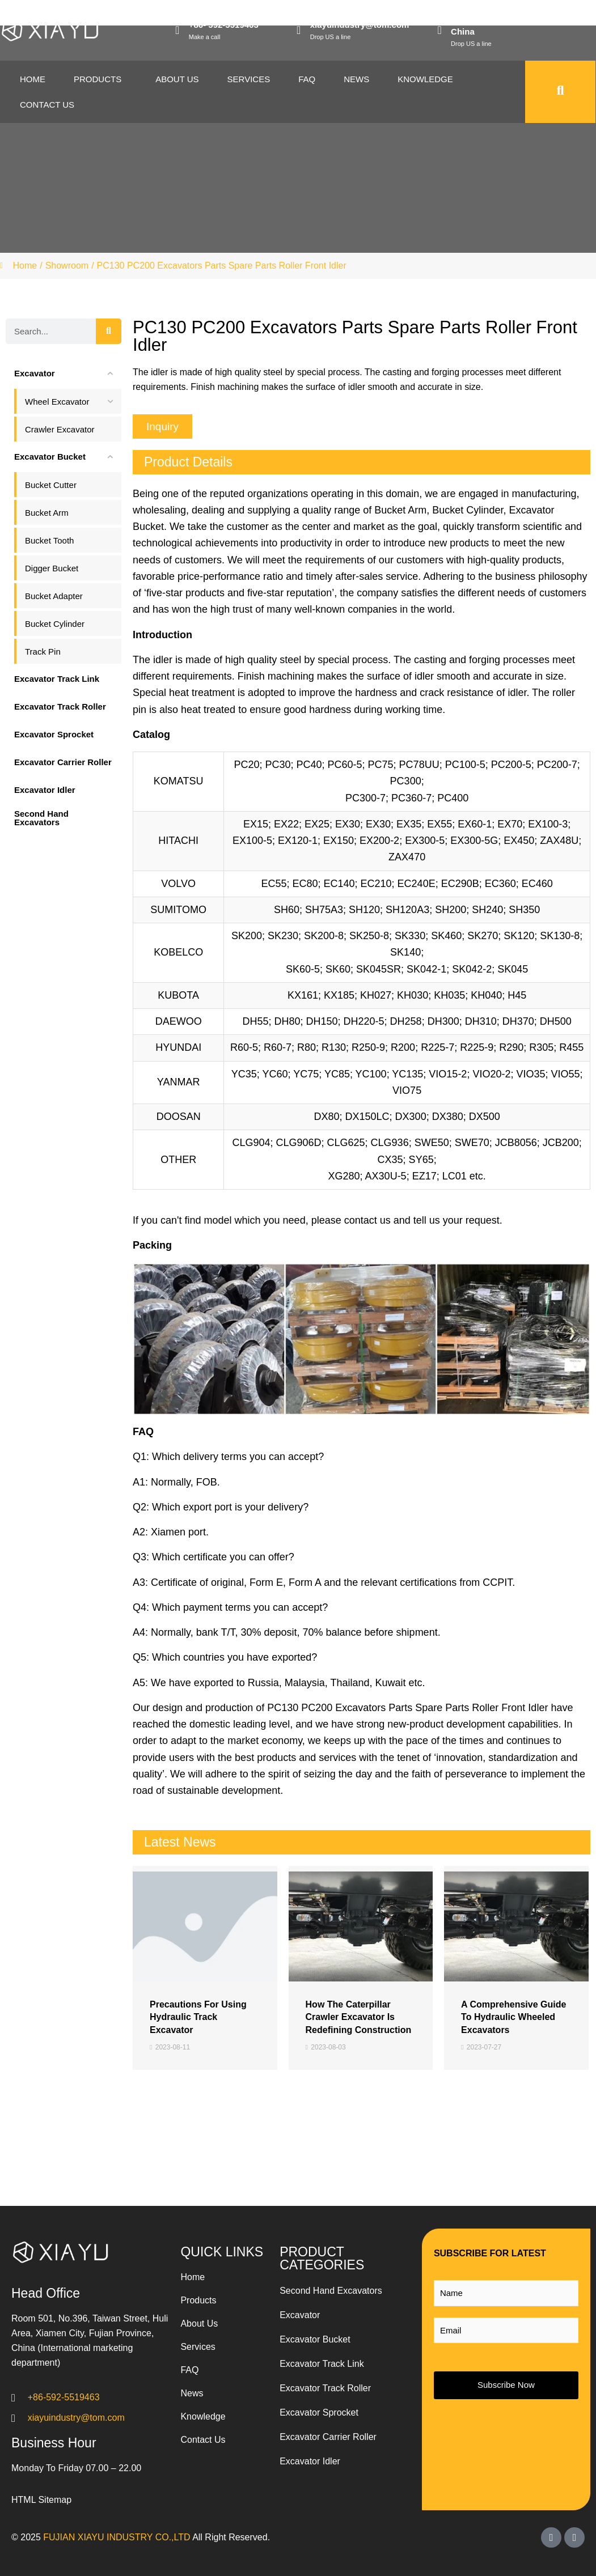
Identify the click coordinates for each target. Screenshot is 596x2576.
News (356, 79)
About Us (176, 79)
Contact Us (47, 104)
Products (97, 79)
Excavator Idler (310, 2461)
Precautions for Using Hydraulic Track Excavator (198, 2017)
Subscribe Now (506, 2385)
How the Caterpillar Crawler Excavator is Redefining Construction (359, 2017)
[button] (162, 426)
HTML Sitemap (41, 2500)
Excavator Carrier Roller (328, 2437)
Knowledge (425, 79)
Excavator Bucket (315, 2339)
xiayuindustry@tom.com (359, 24)
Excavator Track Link (322, 2364)
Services (248, 79)
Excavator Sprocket (319, 2412)
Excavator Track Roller (325, 2388)
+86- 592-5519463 (224, 24)
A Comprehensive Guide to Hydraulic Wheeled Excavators (513, 2017)
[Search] (108, 331)
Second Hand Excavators (331, 2290)
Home (32, 79)
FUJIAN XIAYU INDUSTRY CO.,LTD (116, 2537)
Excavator (300, 2315)
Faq (306, 79)
